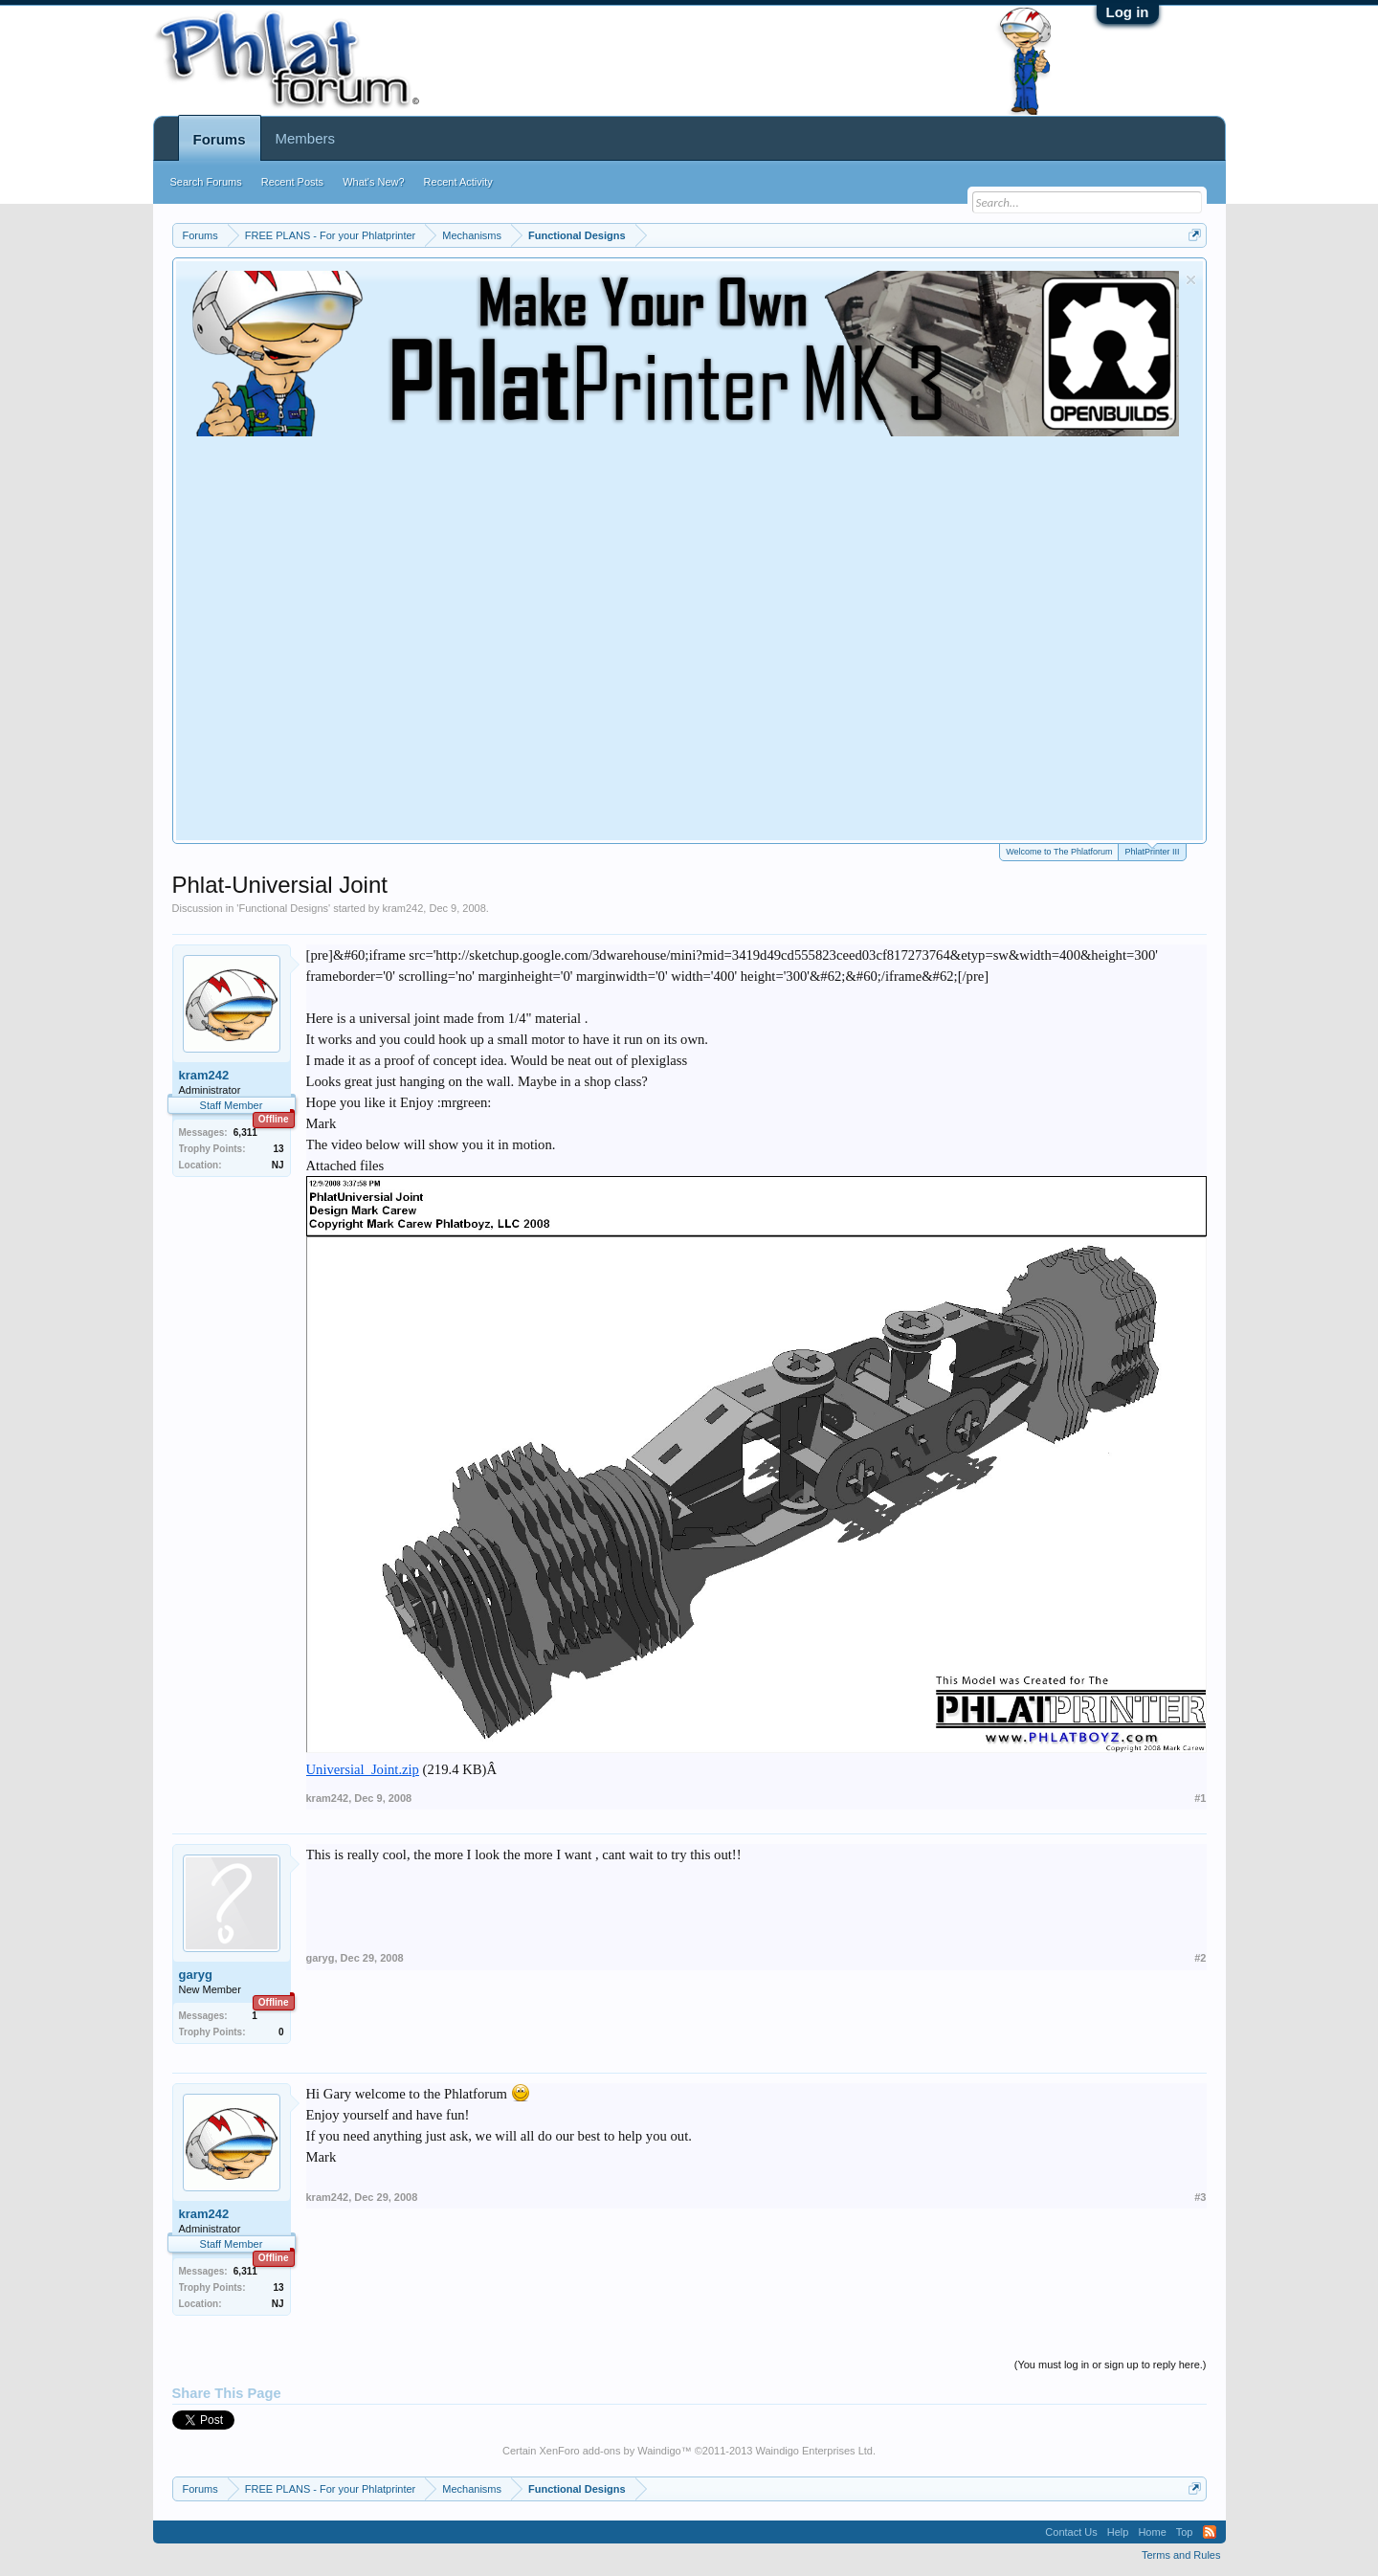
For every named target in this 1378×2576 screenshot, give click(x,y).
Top (1184, 2532)
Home (1152, 2532)
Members (306, 138)
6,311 (245, 1132)
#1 (1200, 1798)
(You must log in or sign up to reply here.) (1110, 2364)
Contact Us (1071, 2532)
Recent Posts (292, 182)
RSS (1209, 2532)
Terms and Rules (1181, 2555)
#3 (1200, 2197)
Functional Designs (283, 908)
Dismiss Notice (1191, 280)
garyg (195, 1974)
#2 (1200, 1958)
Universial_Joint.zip (362, 1769)
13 (278, 1149)
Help (1118, 2532)
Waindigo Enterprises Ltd (814, 2450)
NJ (278, 1165)
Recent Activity (458, 182)
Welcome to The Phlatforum (1059, 851)
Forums (219, 139)
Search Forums (206, 182)
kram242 (403, 908)
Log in (1127, 12)
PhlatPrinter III (1151, 850)
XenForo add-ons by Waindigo (609, 2450)
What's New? (373, 182)
